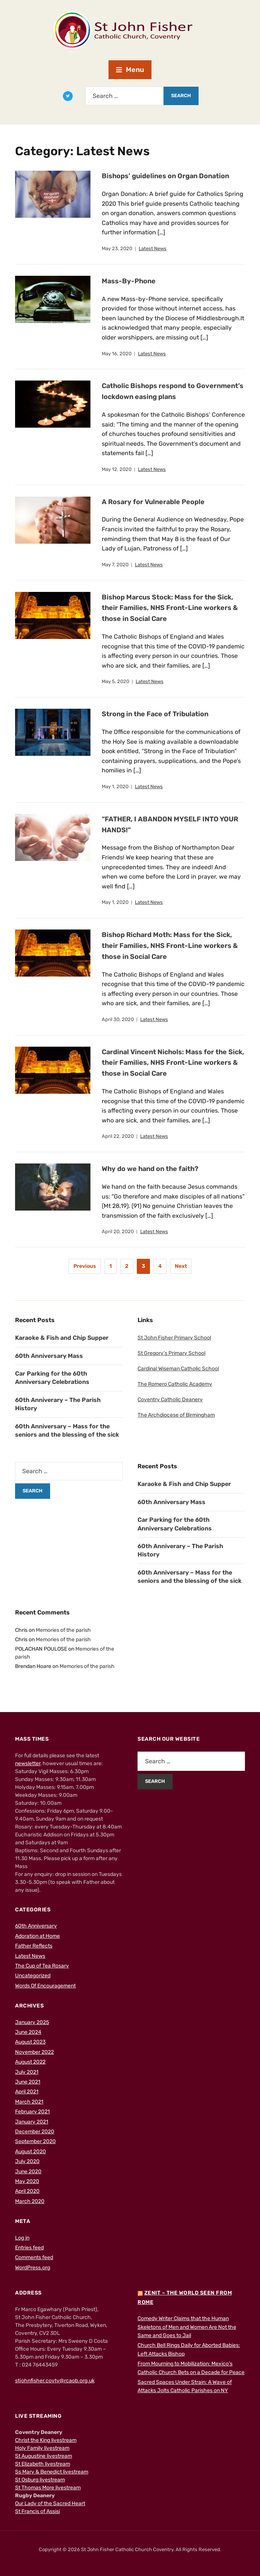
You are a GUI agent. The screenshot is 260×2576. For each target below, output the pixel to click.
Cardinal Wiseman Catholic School (178, 1368)
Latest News (153, 248)
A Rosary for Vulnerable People (153, 502)
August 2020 (30, 2151)
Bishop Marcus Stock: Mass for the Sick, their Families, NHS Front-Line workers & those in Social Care (170, 608)
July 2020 (27, 2161)
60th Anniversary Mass (49, 1355)
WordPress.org (32, 2267)
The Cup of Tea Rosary (42, 1966)
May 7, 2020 (115, 564)
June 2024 (28, 2032)
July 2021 (26, 2072)
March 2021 (29, 2102)
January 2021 (31, 2122)
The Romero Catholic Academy (175, 1384)
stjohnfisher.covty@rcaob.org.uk (55, 2380)
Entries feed (29, 2247)
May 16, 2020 (117, 353)
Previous (84, 1266)
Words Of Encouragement (45, 1986)
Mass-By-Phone (129, 281)
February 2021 (32, 2111)
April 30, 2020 (118, 1019)
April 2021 (26, 2091)
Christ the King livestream (45, 2440)
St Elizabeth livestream (42, 2464)
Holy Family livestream (42, 2448)
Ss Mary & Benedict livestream (51, 2472)
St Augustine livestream (43, 2456)
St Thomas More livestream (48, 2487)
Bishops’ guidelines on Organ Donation (165, 176)
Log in (22, 2238)
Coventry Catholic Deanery (170, 1399)
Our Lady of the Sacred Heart (50, 2503)
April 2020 (27, 2191)
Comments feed (34, 2257)
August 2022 (30, 2062)
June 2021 (27, 2082)
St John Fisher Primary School (174, 1338)
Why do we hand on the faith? (151, 1169)
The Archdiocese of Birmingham (176, 1415)
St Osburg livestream (40, 2480)
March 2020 (29, 2201)
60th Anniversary (36, 1926)
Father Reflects (33, 1946)
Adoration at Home (37, 1936)
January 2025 (32, 2022)
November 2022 (34, 2052)
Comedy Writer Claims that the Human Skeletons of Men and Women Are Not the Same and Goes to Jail (187, 2327)
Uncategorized (32, 1975)
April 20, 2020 (118, 1231)
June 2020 (28, 2171)
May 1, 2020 (115, 786)
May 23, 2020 (117, 248)
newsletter (27, 1763)
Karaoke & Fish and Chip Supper (62, 1337)
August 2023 (30, 2042)
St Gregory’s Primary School (171, 1353)
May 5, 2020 (115, 681)
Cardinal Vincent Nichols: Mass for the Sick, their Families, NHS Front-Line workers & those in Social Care (173, 1063)
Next (181, 1266)
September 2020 (35, 2141)
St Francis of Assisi (37, 2511)
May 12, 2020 (117, 469)
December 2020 (34, 2131)
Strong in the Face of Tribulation (155, 714)
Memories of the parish (63, 1630)
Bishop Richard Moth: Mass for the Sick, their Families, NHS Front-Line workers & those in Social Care (170, 946)
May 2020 (27, 2181)
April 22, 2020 (118, 1136)
